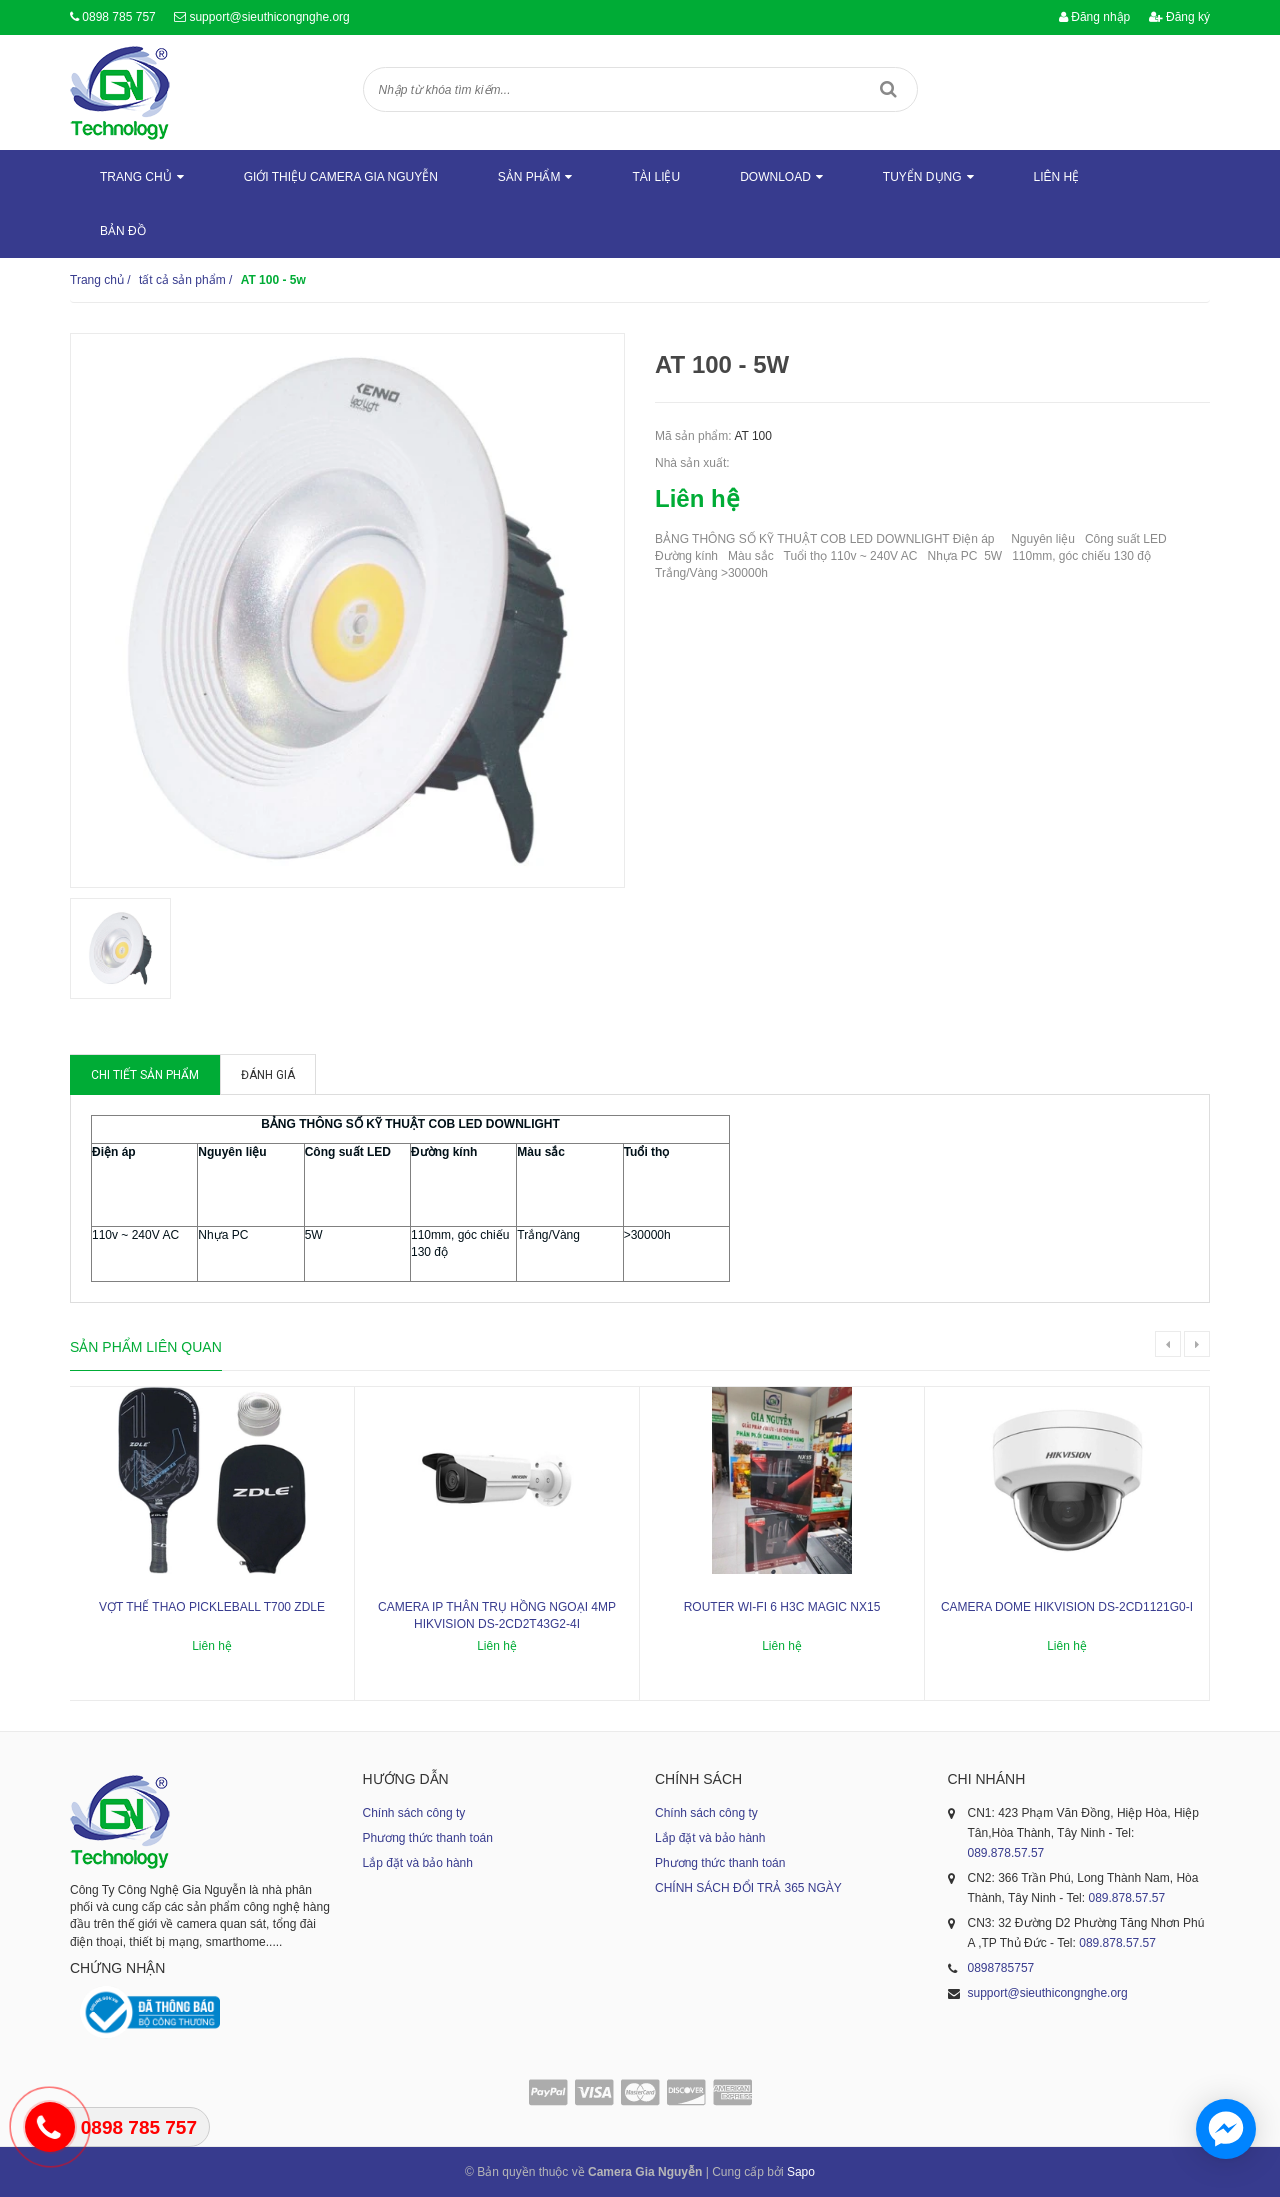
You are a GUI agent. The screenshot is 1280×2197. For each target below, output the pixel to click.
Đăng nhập (1094, 17)
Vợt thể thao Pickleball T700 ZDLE (212, 1607)
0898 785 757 (118, 17)
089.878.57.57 (1006, 1853)
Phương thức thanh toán (428, 1838)
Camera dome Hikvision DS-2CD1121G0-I (1067, 1607)
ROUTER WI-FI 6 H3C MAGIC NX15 (782, 1607)
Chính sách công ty (414, 1813)
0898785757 (1001, 1968)
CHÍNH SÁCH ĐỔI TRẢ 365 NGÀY (748, 1888)
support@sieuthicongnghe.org (269, 17)
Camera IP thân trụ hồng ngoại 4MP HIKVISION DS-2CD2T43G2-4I (497, 1615)
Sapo (801, 2172)
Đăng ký (1179, 17)
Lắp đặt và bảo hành (418, 1863)
